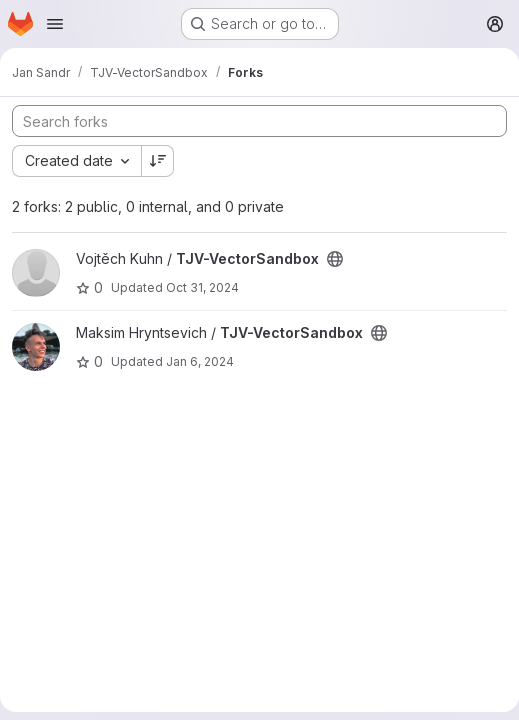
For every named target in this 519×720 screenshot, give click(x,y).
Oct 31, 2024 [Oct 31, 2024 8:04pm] (202, 287)
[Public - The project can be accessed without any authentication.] (335, 259)
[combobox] (76, 161)
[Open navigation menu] (55, 24)
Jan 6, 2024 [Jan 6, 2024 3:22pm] (200, 361)
